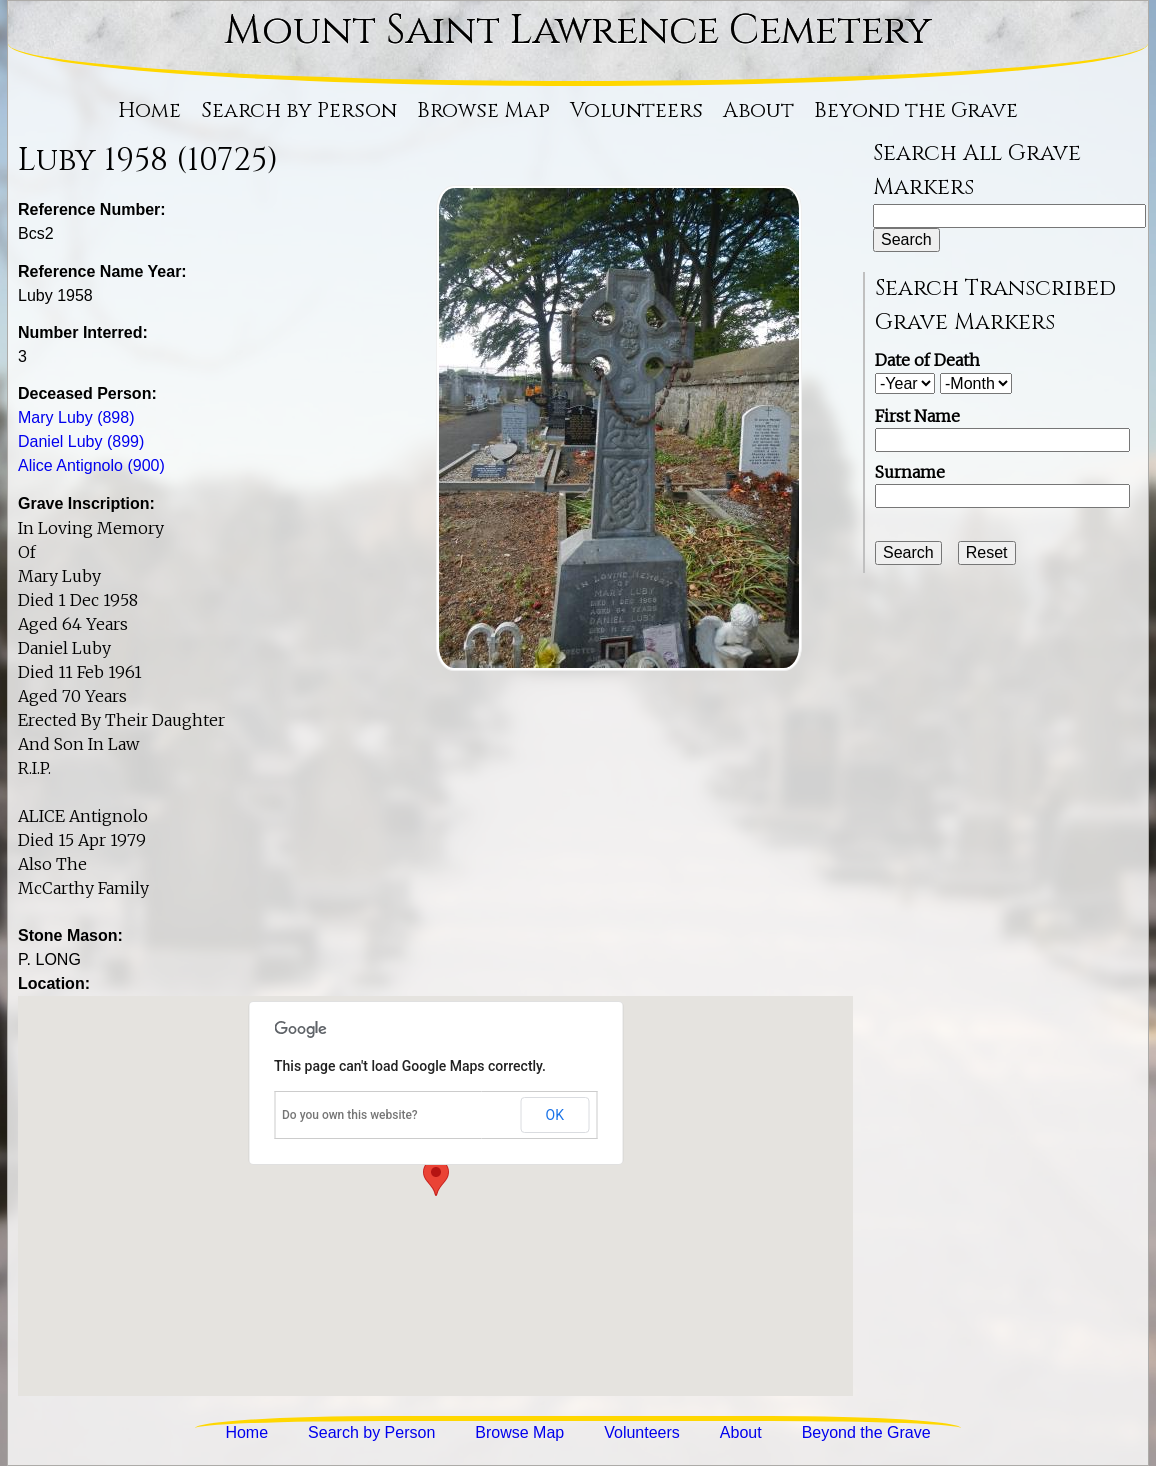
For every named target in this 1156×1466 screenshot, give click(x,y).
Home (149, 111)
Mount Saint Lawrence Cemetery (578, 31)
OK (555, 1115)
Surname (910, 472)
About (758, 111)
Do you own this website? (350, 1115)
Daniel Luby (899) (81, 441)
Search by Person (299, 111)
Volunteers (636, 111)
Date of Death (927, 360)
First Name (917, 416)
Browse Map (483, 111)
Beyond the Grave (916, 111)
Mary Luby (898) (76, 417)
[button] (436, 1177)
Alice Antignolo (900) (91, 465)
